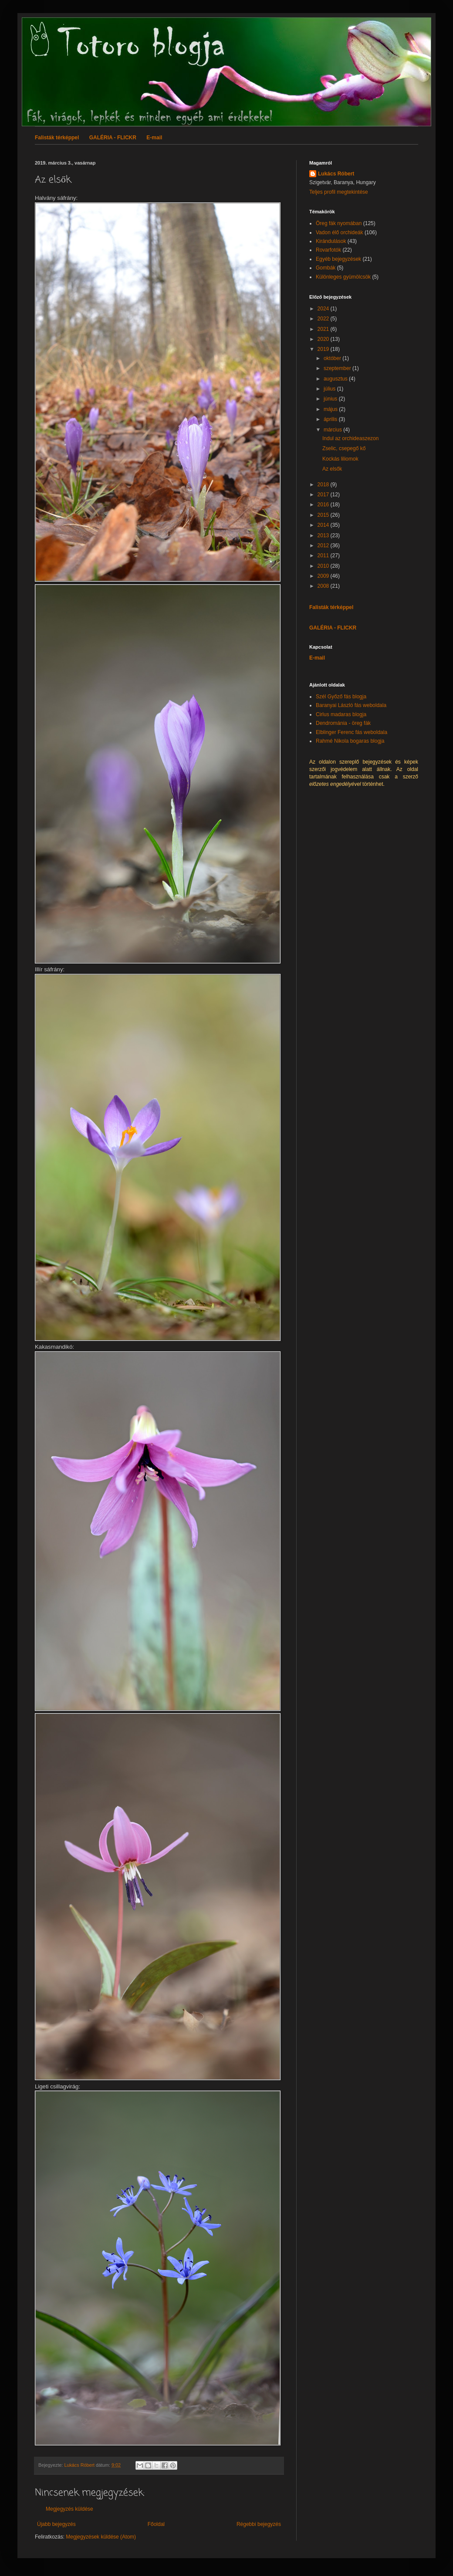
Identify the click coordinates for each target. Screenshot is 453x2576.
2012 (324, 545)
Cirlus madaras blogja (341, 714)
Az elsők (332, 469)
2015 (324, 515)
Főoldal (156, 2524)
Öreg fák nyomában (339, 223)
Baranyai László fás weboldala (351, 705)
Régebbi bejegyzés (259, 2524)
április (331, 419)
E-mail (154, 138)
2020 (324, 339)
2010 (324, 566)
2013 (324, 535)
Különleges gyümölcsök (343, 277)
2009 (324, 576)
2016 (324, 505)
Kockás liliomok (340, 459)
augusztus (336, 379)
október (333, 358)
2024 (324, 309)
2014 (324, 525)
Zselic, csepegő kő (343, 448)
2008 (324, 586)
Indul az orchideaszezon (350, 438)
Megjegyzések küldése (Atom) (101, 2537)
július (330, 389)
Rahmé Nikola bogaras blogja (350, 741)
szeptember (338, 368)
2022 (324, 319)
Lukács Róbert (336, 174)
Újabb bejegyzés (56, 2524)
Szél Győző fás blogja (341, 697)
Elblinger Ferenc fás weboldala (351, 732)
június (331, 399)
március (333, 430)
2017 (324, 495)
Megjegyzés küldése (69, 2509)
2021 (324, 329)
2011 (324, 555)
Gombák (325, 268)
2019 (324, 349)
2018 (324, 485)
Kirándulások (331, 241)
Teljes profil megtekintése (338, 192)
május (331, 409)
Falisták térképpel (57, 138)
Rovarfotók (328, 250)
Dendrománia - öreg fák (343, 723)
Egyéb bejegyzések (338, 259)
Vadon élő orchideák (339, 232)
